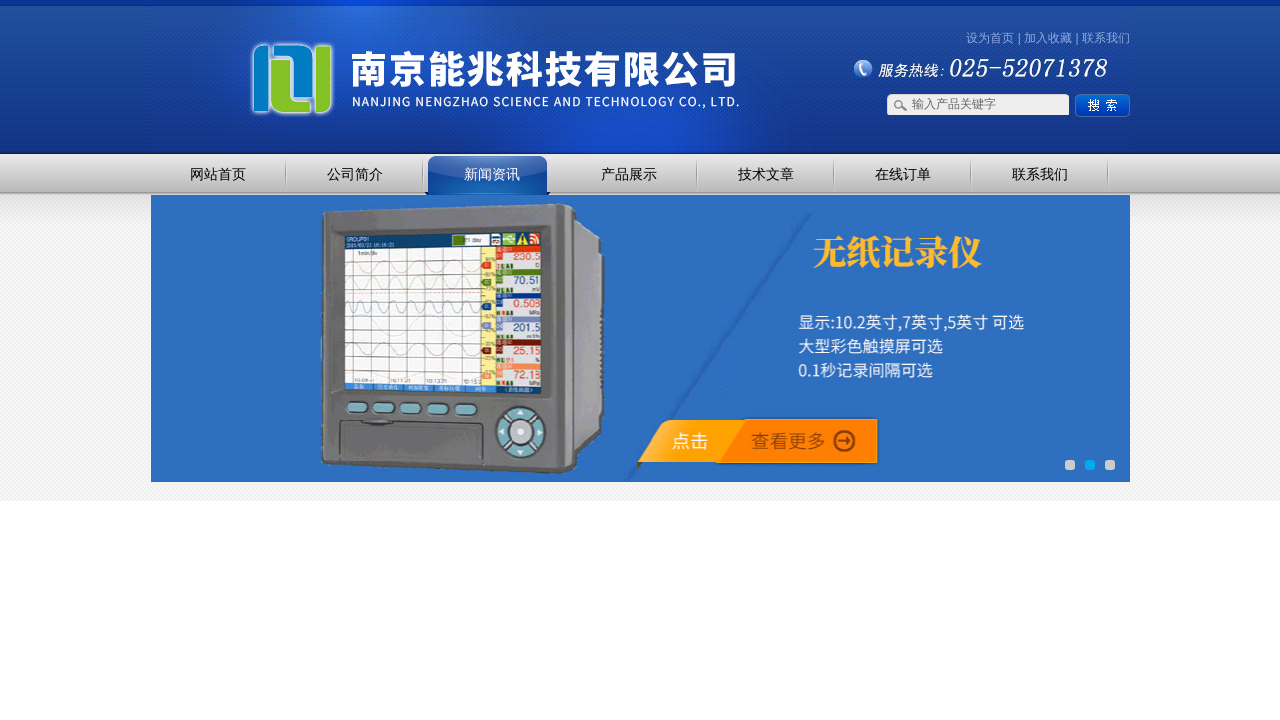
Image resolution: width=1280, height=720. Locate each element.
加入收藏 (1048, 38)
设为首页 (990, 38)
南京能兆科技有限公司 (360, 42)
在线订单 (903, 174)
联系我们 (1106, 38)
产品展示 (629, 174)
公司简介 (355, 174)
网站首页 (218, 174)
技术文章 (766, 174)
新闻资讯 (492, 174)
